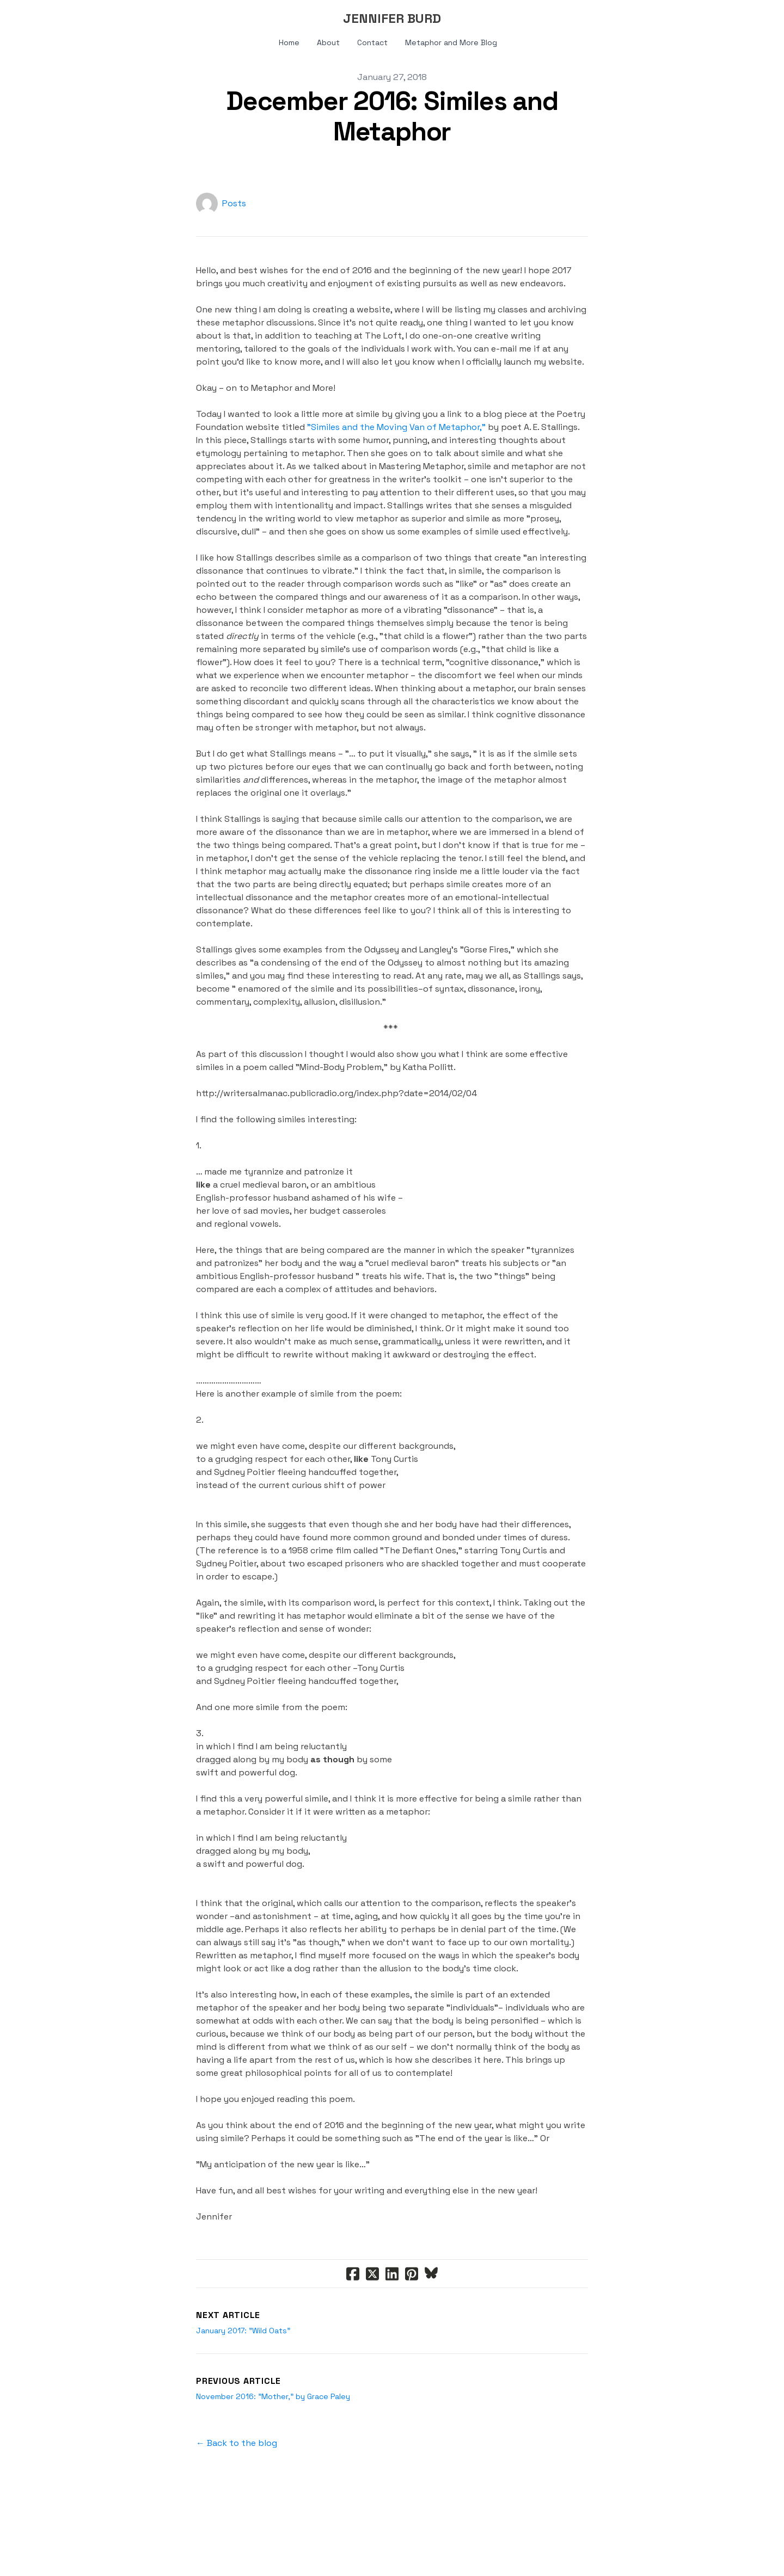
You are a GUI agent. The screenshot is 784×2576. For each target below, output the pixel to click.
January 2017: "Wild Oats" (243, 2330)
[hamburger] (65, 17)
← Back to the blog (236, 2443)
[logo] (392, 18)
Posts (234, 203)
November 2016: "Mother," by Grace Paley (273, 2396)
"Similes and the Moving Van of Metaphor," (396, 427)
